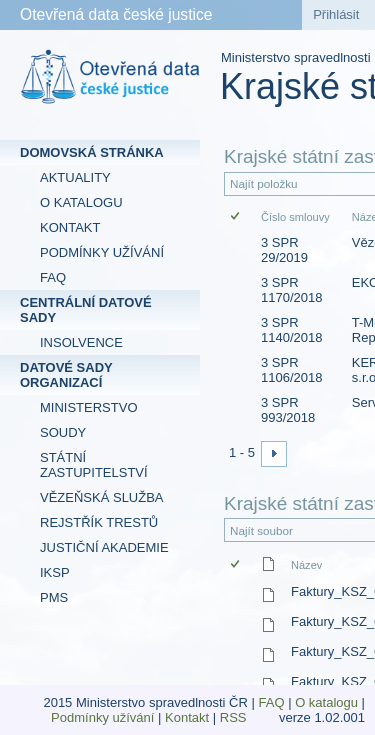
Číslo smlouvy (295, 217)
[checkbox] (236, 217)
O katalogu (326, 702)
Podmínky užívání (102, 717)
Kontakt (187, 717)
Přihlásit (336, 14)
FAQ (272, 702)
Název (306, 565)
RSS (235, 717)
